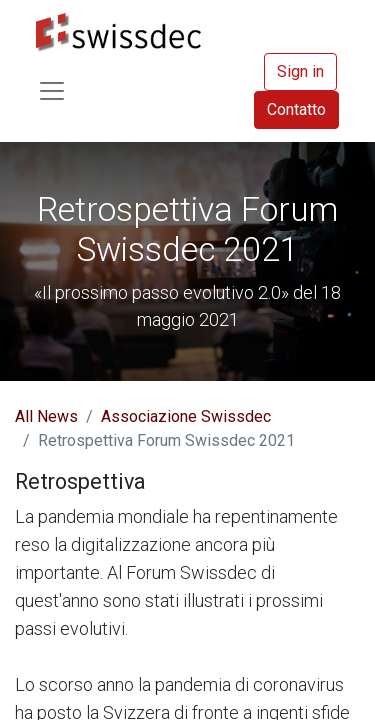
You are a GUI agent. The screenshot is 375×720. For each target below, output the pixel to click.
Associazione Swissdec (186, 416)
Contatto (296, 109)
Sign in (300, 71)
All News (46, 416)
